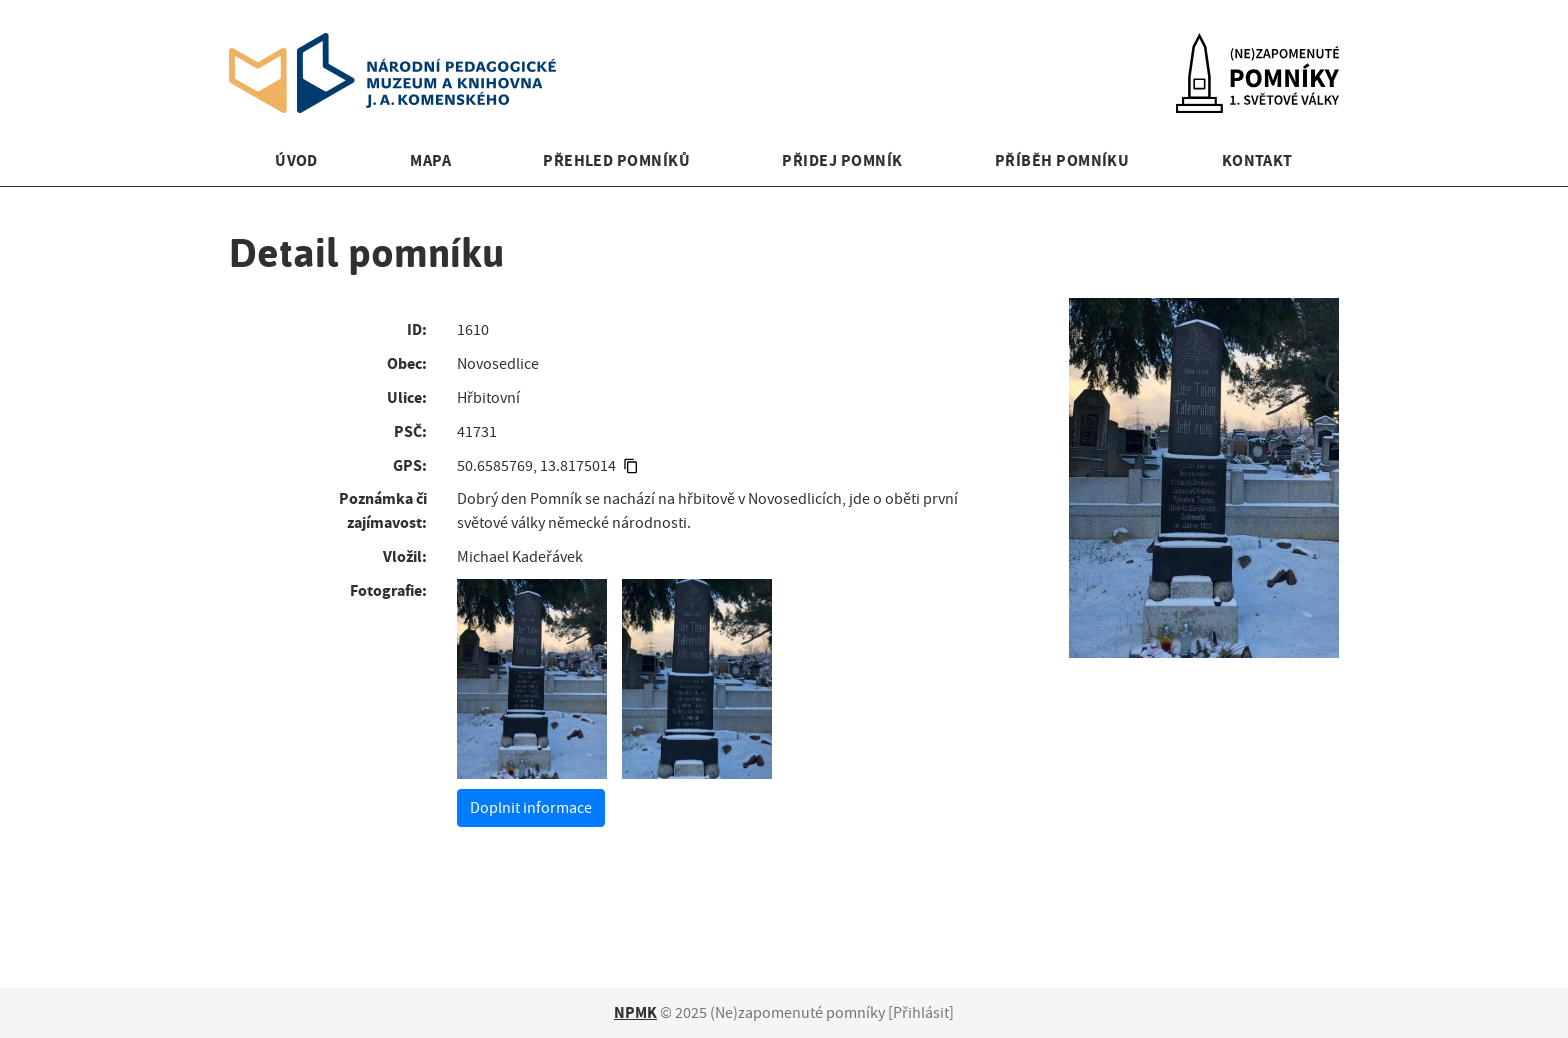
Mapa (430, 160)
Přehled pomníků (616, 160)
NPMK (635, 1012)
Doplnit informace (531, 808)
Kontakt (1257, 160)
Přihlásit (921, 1013)
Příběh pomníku (1062, 160)
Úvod (296, 160)
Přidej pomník (842, 160)
